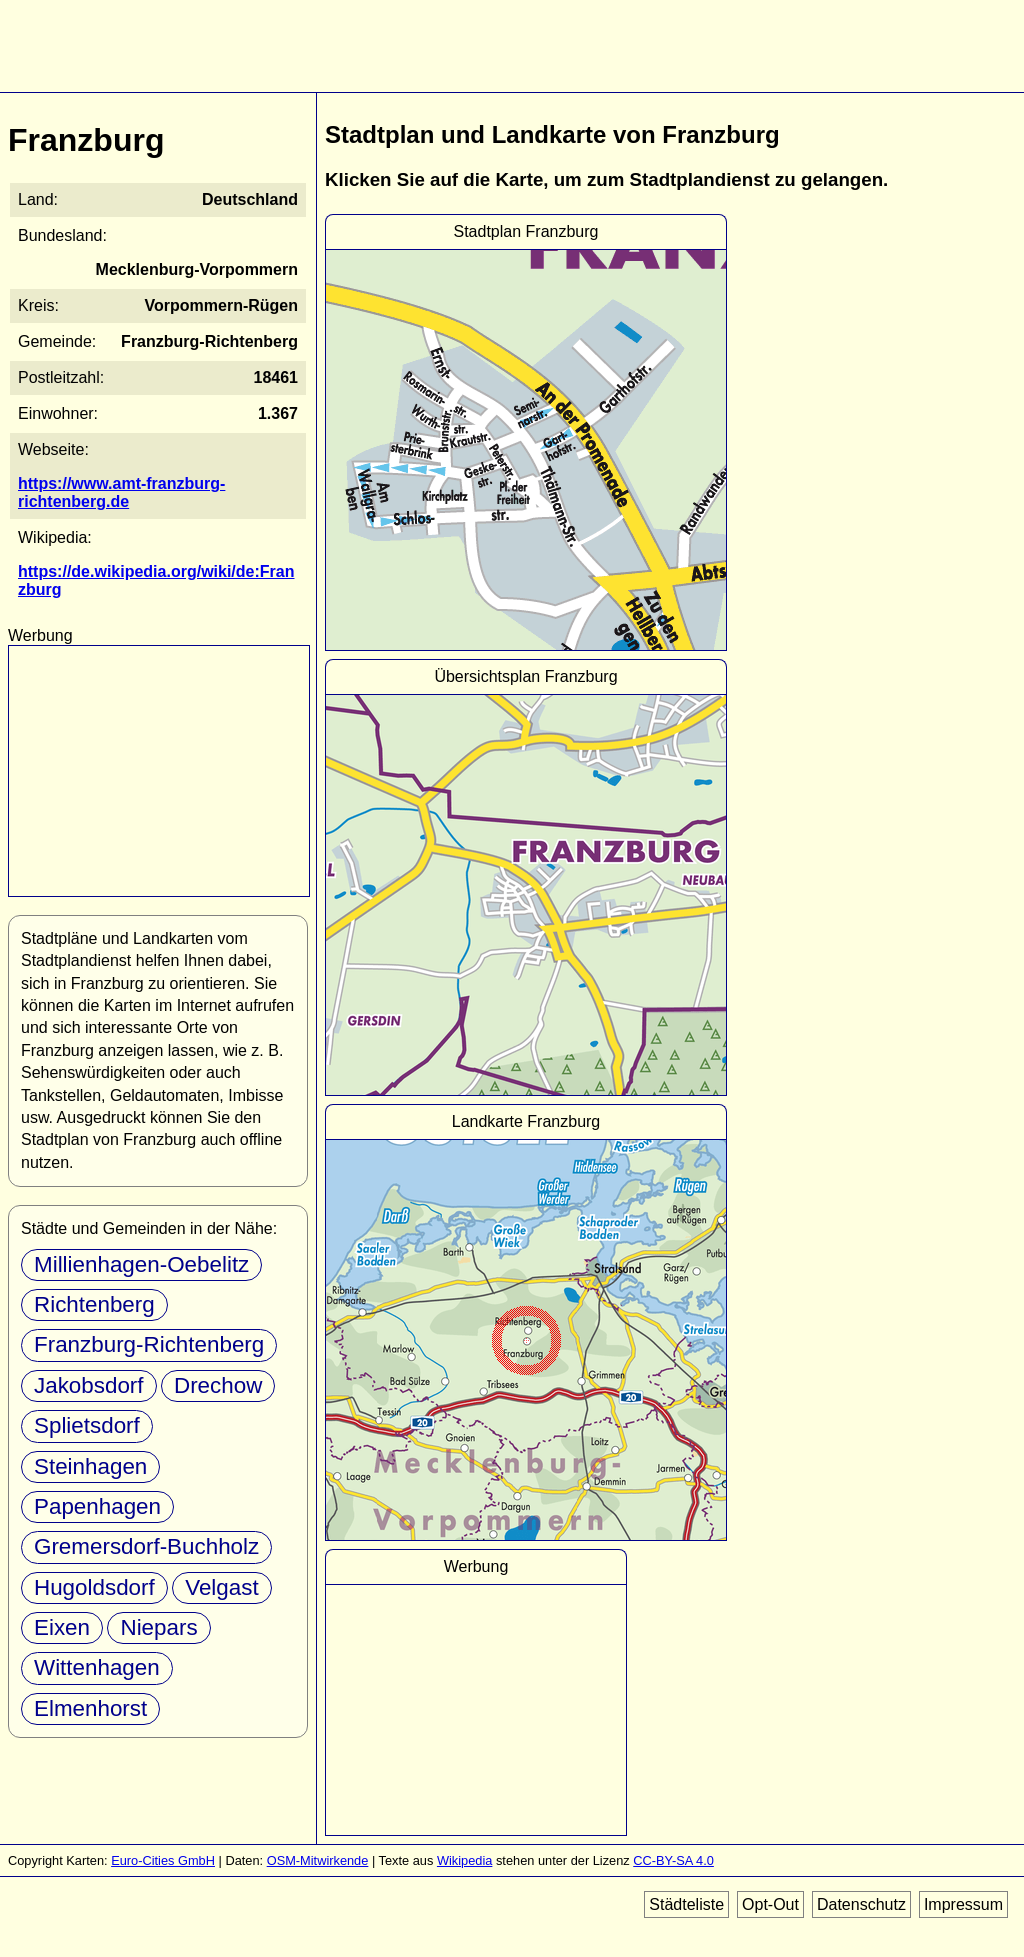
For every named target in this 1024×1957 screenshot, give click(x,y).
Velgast (221, 1587)
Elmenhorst (90, 1708)
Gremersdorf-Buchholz (146, 1546)
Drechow (218, 1385)
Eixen (62, 1627)
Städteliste (686, 1904)
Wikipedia (464, 1860)
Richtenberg (94, 1304)
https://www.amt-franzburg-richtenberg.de (121, 492)
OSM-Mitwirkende (318, 1860)
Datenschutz (861, 1904)
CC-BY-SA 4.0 (673, 1860)
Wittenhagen (97, 1667)
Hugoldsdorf (94, 1587)
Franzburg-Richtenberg (149, 1344)
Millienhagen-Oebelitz (141, 1264)
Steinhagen (90, 1466)
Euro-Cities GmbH (163, 1860)
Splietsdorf (87, 1425)
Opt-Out (770, 1904)
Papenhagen (97, 1506)
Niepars (158, 1627)
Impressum (963, 1904)
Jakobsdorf (89, 1385)
